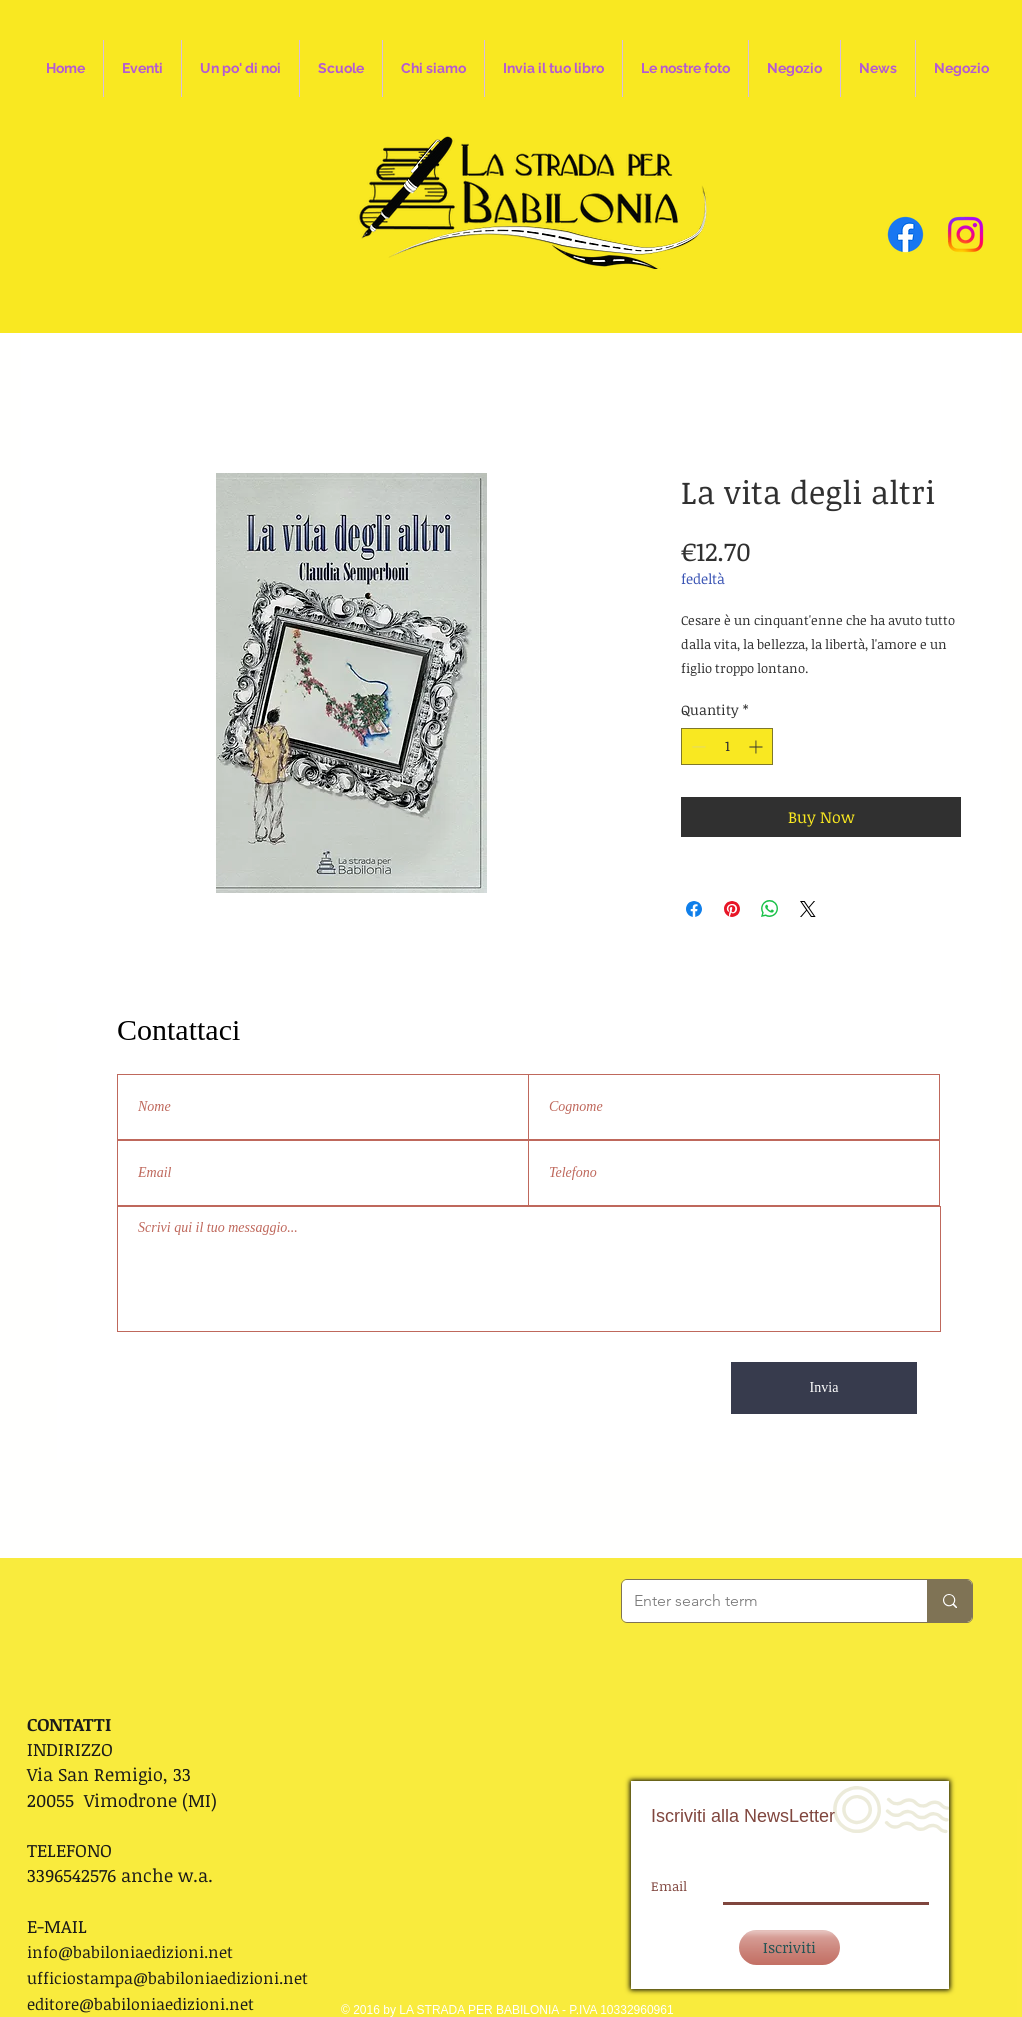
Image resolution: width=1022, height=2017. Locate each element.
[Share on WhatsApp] (770, 909)
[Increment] (757, 746)
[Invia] (824, 1388)
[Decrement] (696, 746)
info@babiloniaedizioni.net (130, 1952)
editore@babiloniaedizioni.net (140, 2004)
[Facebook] (905, 234)
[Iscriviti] (789, 1947)
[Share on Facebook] (694, 909)
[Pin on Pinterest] (732, 909)
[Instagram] (965, 234)
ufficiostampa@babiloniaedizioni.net (167, 1978)
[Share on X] (808, 909)
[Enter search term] (759, 1601)
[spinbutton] (727, 746)
